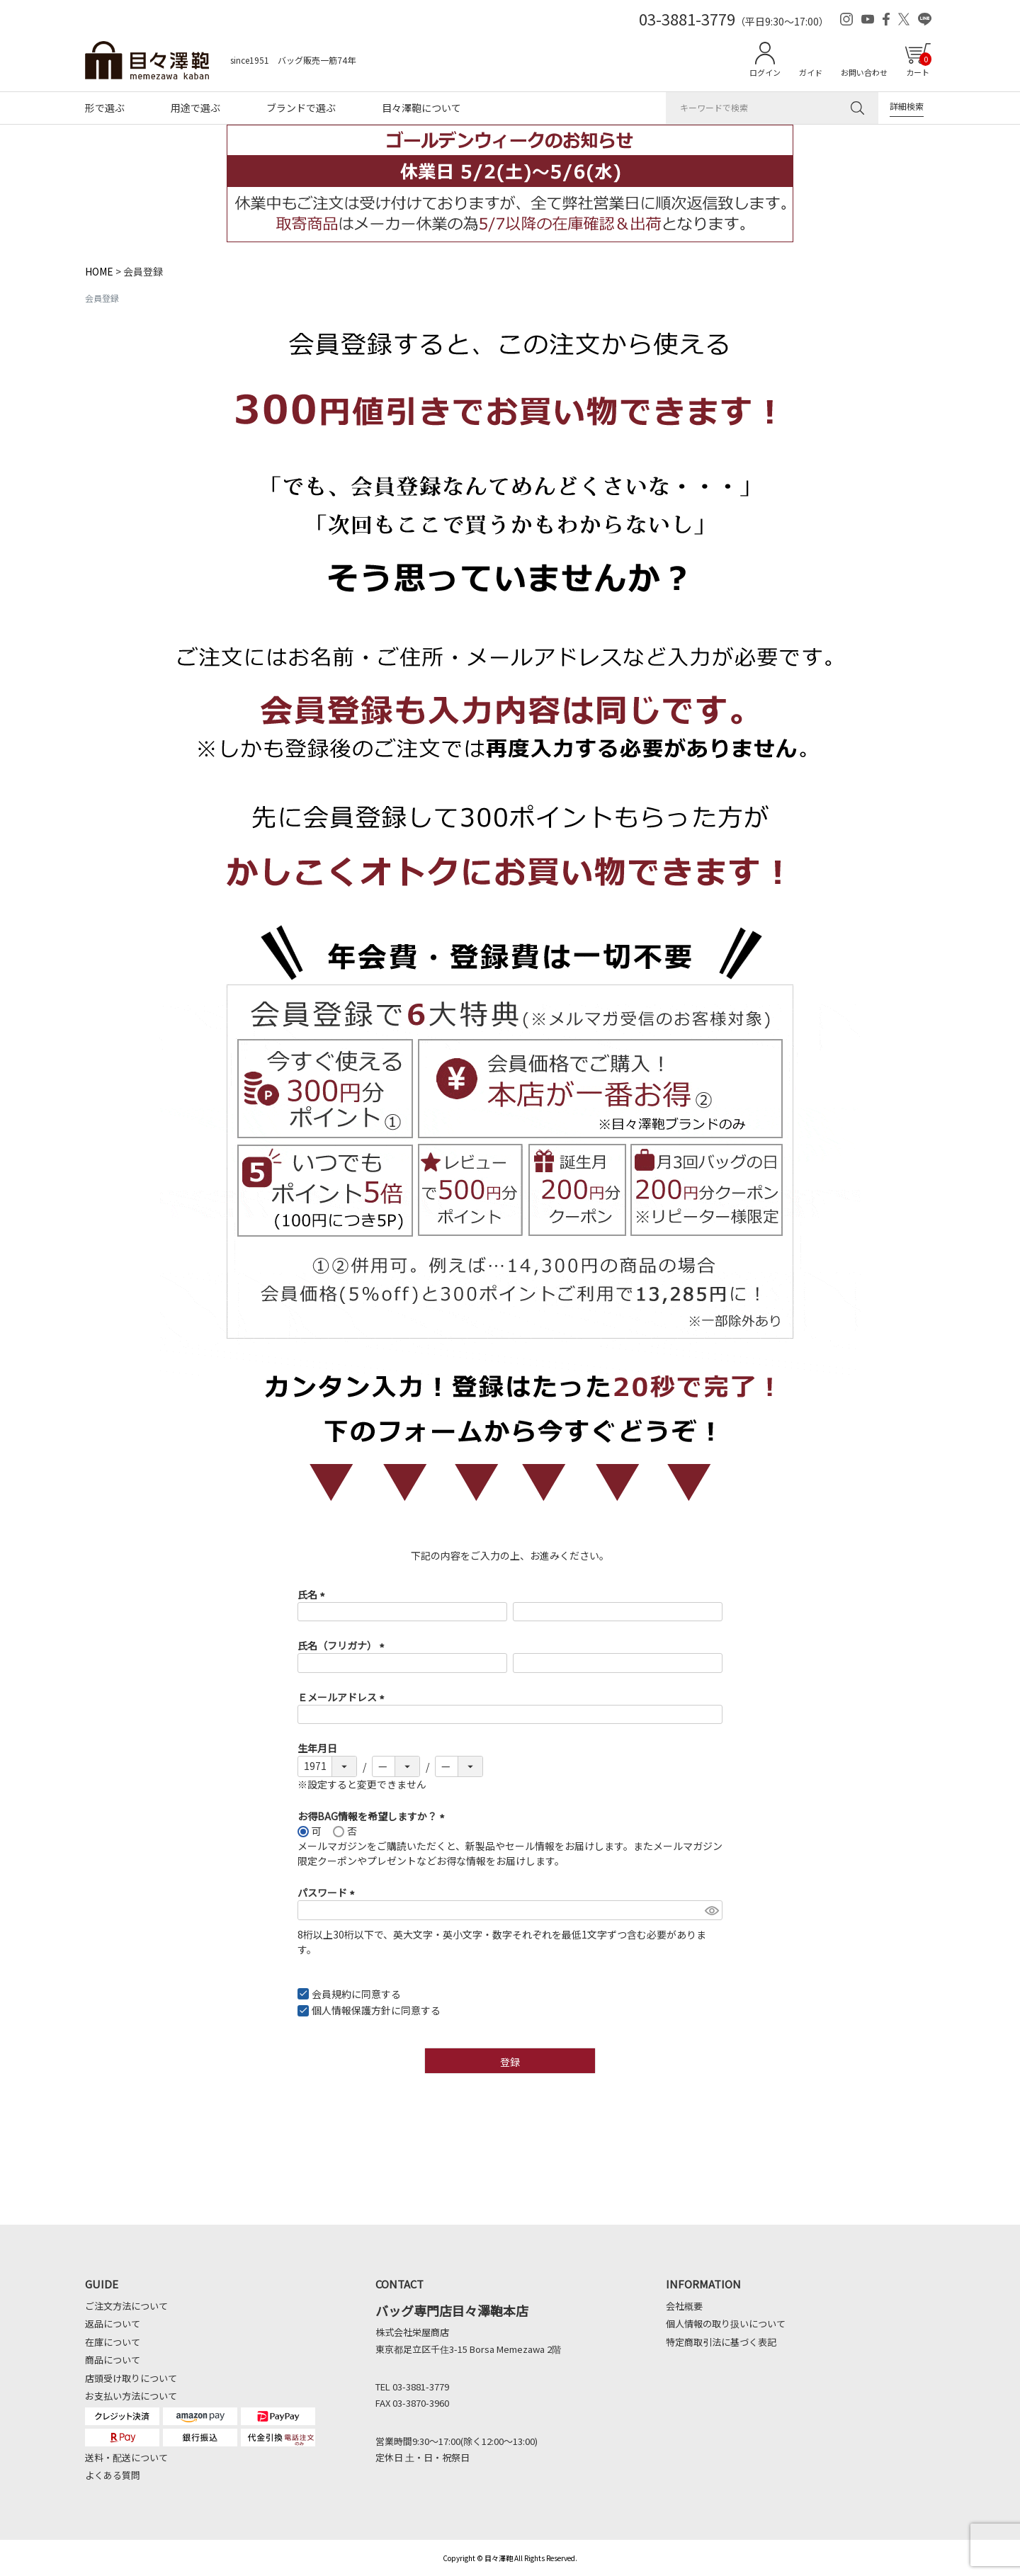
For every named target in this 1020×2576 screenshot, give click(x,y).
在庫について (112, 2342)
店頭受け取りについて (131, 2378)
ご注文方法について (126, 2306)
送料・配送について (126, 2457)
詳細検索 (907, 106)
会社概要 (684, 2306)
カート (918, 65)
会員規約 (331, 1994)
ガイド (810, 72)
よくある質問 (112, 2475)
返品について (112, 2323)
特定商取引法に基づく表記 (721, 2342)
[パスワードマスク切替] (711, 1910)
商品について (112, 2359)
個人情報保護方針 (351, 2010)
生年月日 (317, 1748)
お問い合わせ (864, 72)
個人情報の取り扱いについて (726, 2323)
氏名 (313, 1594)
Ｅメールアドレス (343, 1697)
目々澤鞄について (421, 108)
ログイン (765, 72)
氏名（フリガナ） (343, 1645)
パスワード (328, 1892)
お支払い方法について (131, 2395)
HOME (99, 271)
